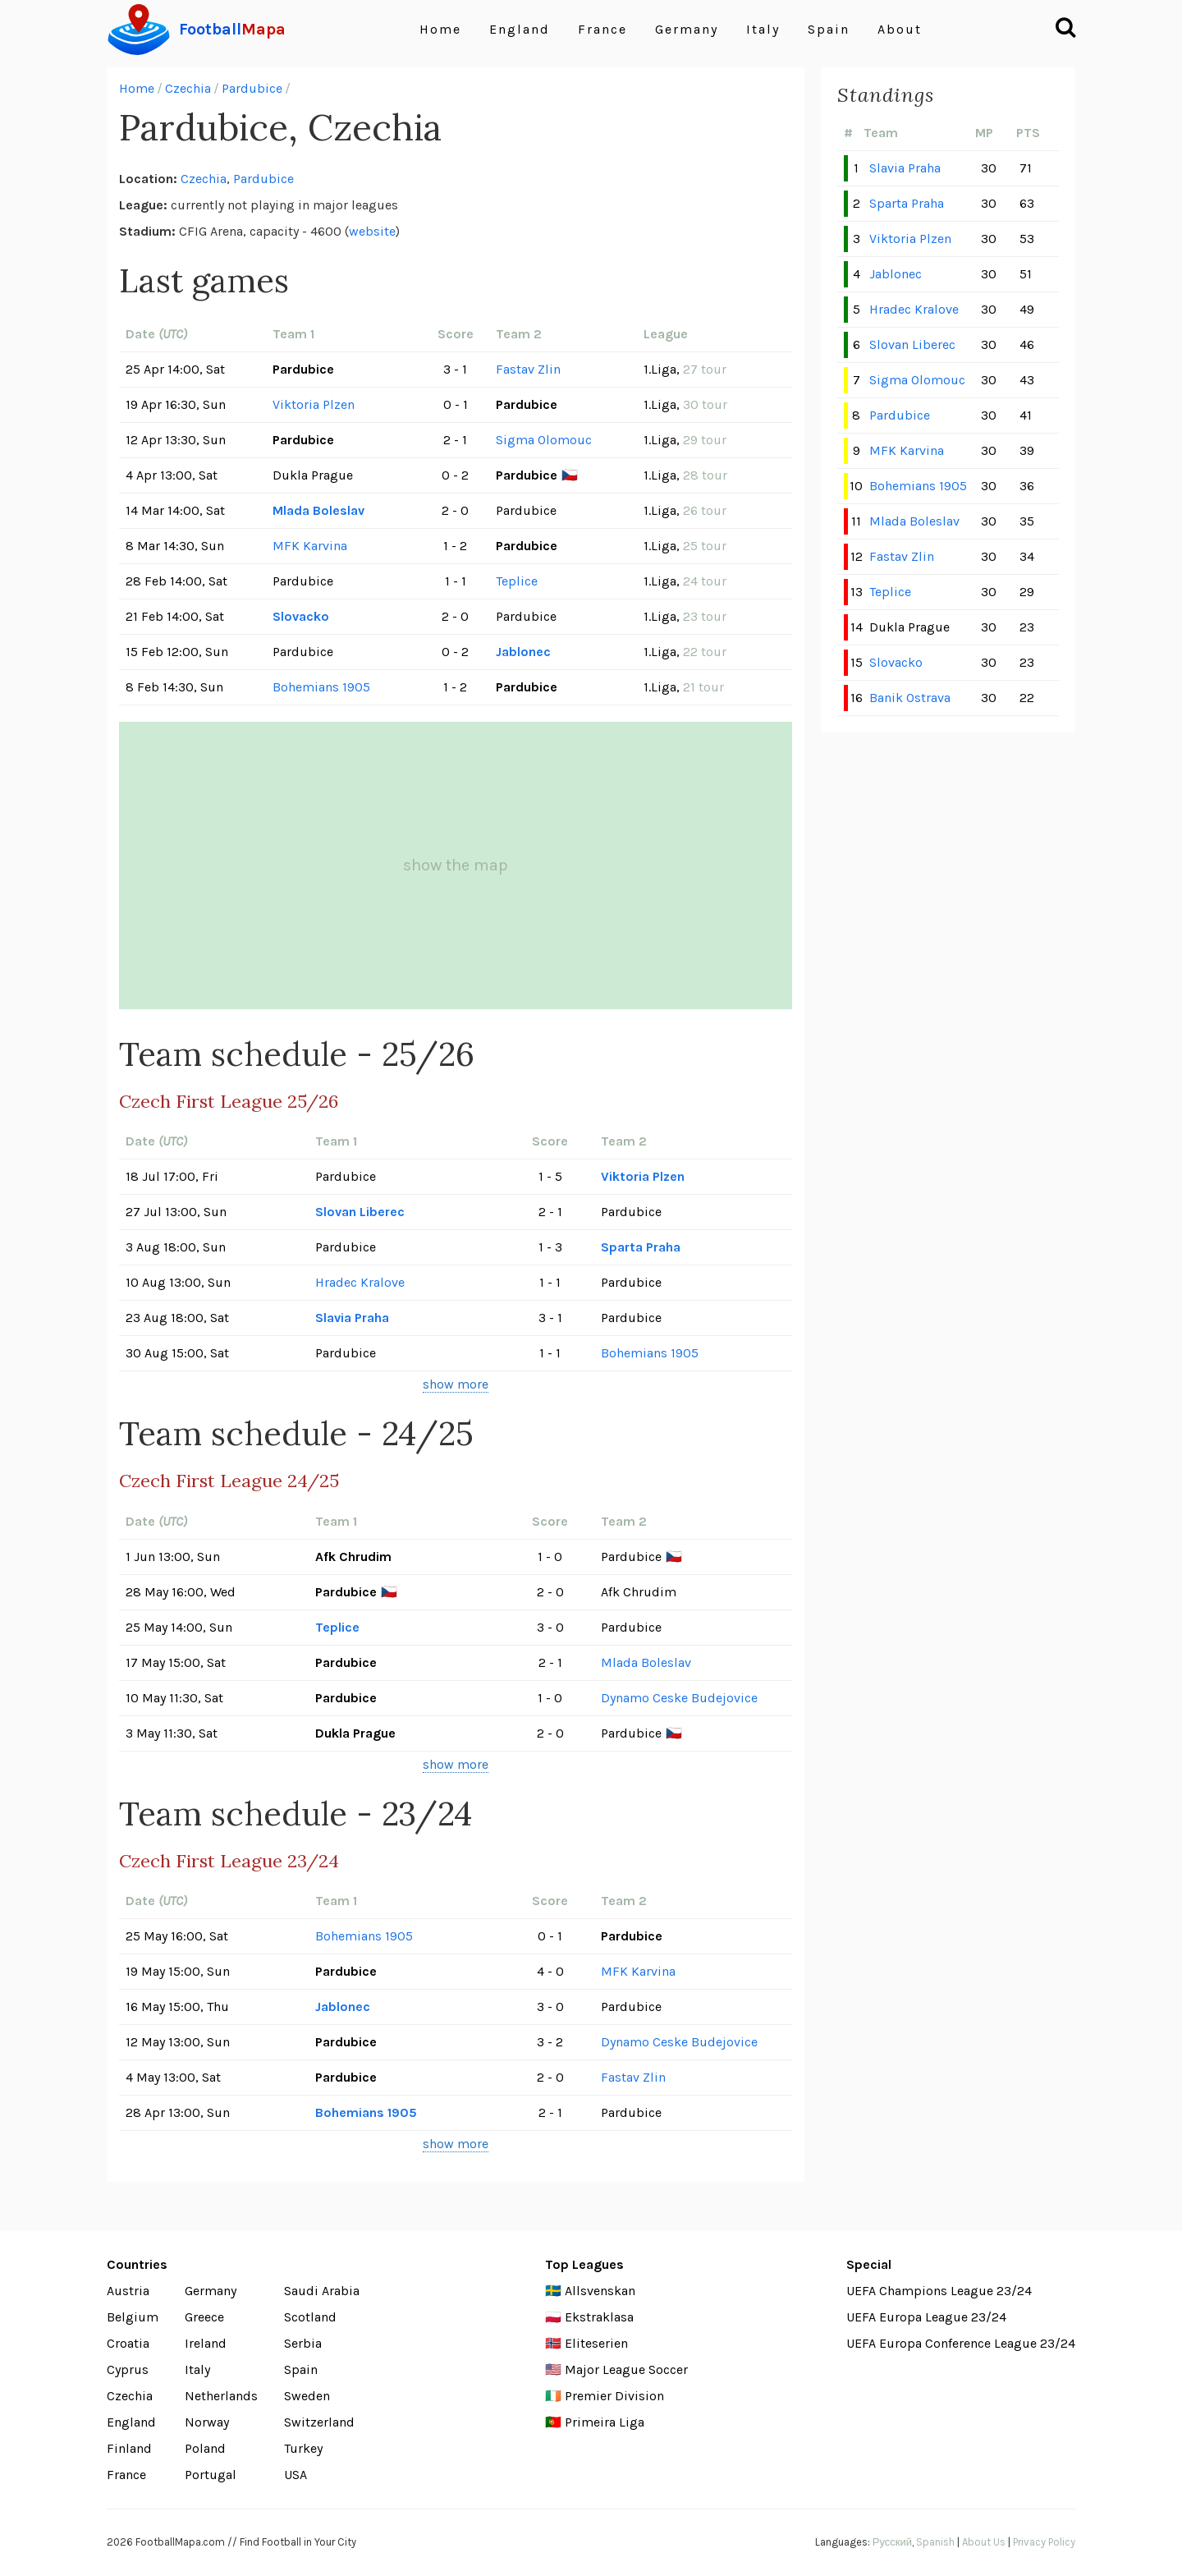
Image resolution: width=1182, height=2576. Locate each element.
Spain (829, 29)
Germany (686, 29)
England (519, 29)
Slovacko (301, 616)
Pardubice (252, 88)
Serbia (303, 2343)
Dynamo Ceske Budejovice (679, 1698)
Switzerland (319, 2422)
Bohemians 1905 (321, 687)
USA (295, 2474)
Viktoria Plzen (314, 404)
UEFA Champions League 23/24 (939, 2290)
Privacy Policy (1044, 2542)
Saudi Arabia (322, 2290)
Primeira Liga (604, 2422)
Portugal (210, 2474)
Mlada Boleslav (318, 510)
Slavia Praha (352, 1317)
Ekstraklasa (599, 2317)
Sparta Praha (640, 1247)
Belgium (132, 2317)
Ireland (206, 2343)
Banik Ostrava (910, 697)
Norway (207, 2422)
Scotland (310, 2317)
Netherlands (221, 2396)
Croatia (128, 2343)
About (899, 29)
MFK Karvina (310, 545)
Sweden (307, 2396)
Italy (763, 29)
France (602, 29)
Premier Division (614, 2396)
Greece (204, 2317)
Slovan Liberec (360, 1211)
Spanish (935, 2542)
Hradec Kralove (360, 1282)
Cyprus (128, 2369)
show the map (455, 865)
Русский (892, 2542)
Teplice (517, 581)
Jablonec (523, 651)
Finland (129, 2448)
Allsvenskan (600, 2290)
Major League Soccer (626, 2369)
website (372, 231)
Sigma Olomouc (544, 440)
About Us (984, 2542)
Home (440, 29)
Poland (205, 2448)
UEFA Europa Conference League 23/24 (960, 2343)
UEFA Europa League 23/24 (926, 2317)
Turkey (303, 2448)
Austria (128, 2290)
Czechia (188, 88)
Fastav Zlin (528, 369)
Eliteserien (596, 2343)
